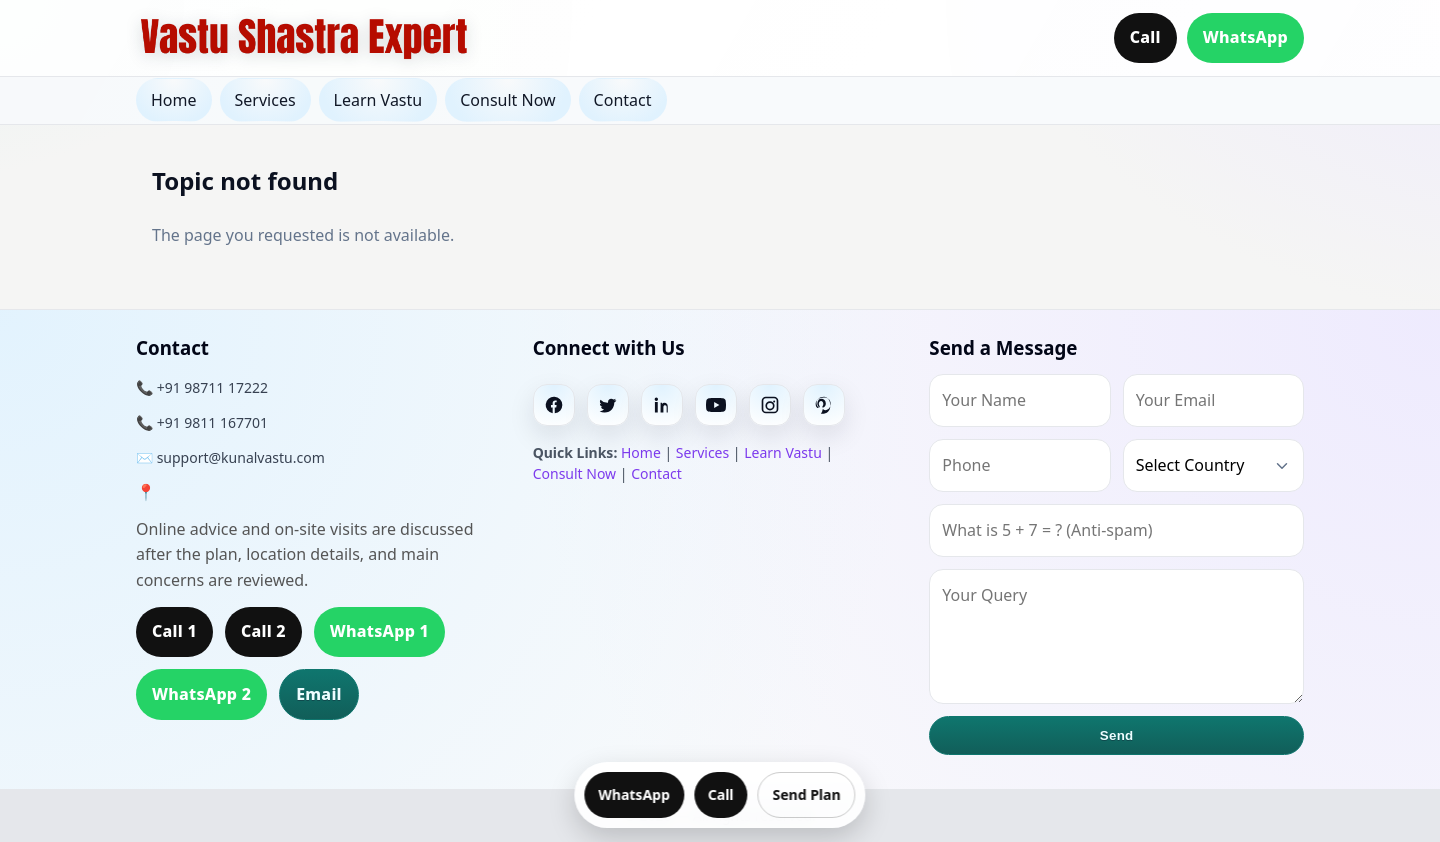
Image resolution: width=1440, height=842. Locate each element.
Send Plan (807, 794)
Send (1117, 735)
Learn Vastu (378, 100)
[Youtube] (716, 405)
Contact (623, 100)
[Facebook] (554, 405)
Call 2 (263, 631)
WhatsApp (1245, 37)
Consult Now (507, 100)
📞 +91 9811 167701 (202, 422)
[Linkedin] (662, 405)
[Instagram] (770, 405)
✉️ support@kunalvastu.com (230, 457)
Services (265, 100)
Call (1145, 37)
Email (319, 694)
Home (174, 100)
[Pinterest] (824, 405)
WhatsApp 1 (379, 631)
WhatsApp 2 (201, 694)
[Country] (1213, 465)
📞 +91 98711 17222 (202, 387)
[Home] (304, 38)
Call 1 (174, 631)
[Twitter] (608, 405)
